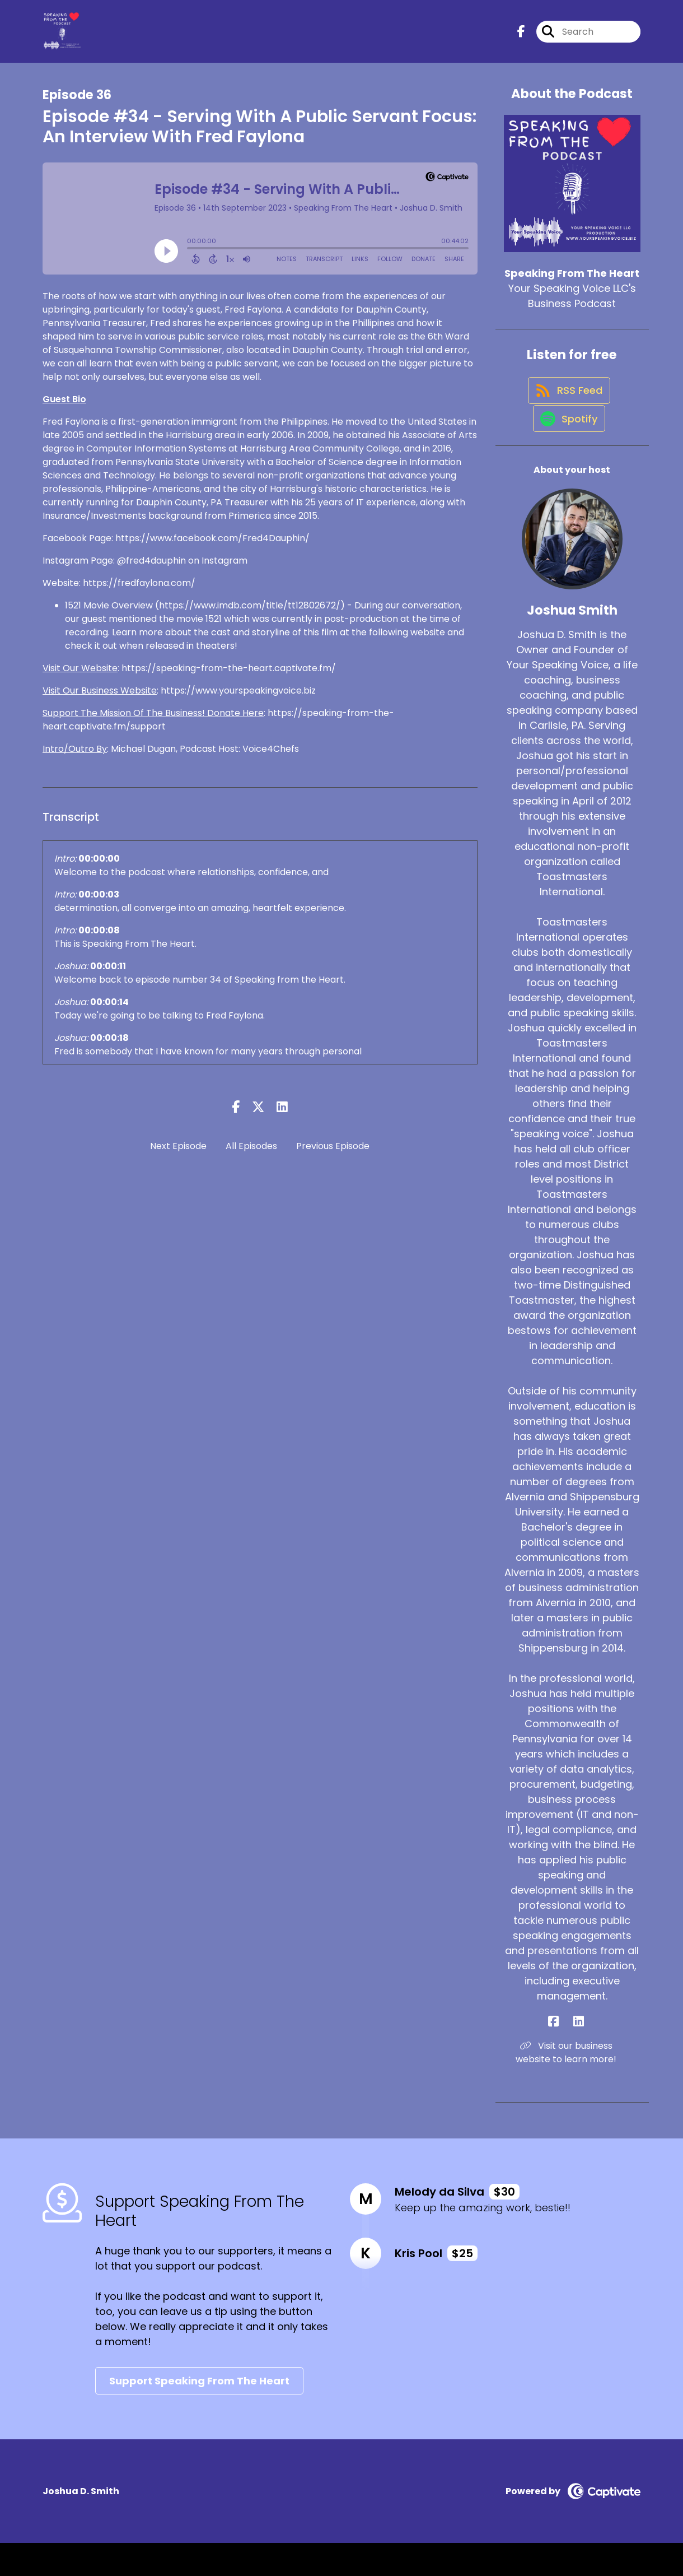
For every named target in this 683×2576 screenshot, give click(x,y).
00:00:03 (98, 904)
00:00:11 (108, 976)
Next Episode (178, 1156)
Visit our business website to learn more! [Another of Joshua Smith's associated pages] (572, 2085)
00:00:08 (99, 940)
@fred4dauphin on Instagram (182, 570)
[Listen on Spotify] (567, 450)
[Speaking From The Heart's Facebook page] (521, 36)
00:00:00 (99, 868)
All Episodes (251, 1156)
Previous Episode (332, 1156)
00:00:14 (109, 1012)
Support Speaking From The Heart (199, 2414)
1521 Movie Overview (109, 615)
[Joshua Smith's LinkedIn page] (578, 2054)
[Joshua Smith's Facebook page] (565, 2054)
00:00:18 (109, 1047)
